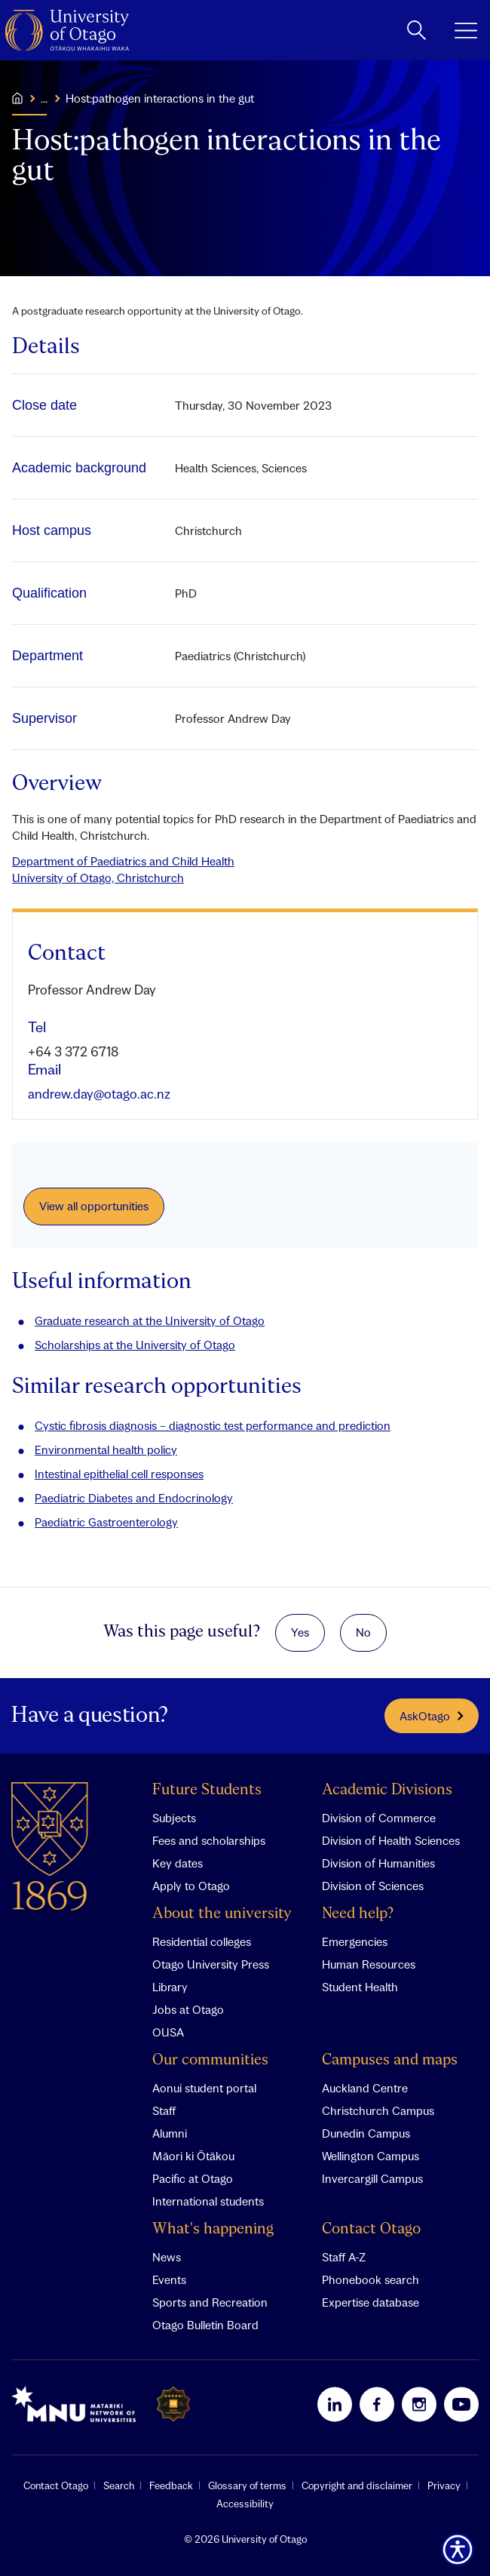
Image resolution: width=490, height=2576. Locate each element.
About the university (222, 1914)
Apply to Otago (191, 1886)
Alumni (169, 2133)
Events (169, 2279)
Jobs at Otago (188, 2009)
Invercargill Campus (372, 2178)
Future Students (207, 1790)
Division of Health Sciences (391, 1840)
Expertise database (370, 2302)
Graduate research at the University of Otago (150, 1320)
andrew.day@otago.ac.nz (99, 1094)
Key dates (177, 1863)
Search (118, 2485)
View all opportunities (94, 1206)
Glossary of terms (247, 2485)
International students (208, 2201)
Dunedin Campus (366, 2133)
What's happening (213, 2229)
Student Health (360, 1987)
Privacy (444, 2485)
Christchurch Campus (378, 2110)
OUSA (168, 2032)
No (363, 1632)
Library (170, 1987)
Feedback (171, 2485)
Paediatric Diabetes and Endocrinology (134, 1498)
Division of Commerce (379, 1818)
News (166, 2257)
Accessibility (245, 2503)
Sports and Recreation (210, 2302)
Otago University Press (210, 1964)
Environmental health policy (106, 1449)
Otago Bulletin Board (205, 2325)
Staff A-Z (344, 2257)
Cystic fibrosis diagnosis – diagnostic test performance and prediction (212, 1425)
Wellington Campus (370, 2156)
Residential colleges (201, 1941)
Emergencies (354, 1941)
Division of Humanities (378, 1863)
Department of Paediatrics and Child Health (123, 861)
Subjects (174, 1818)
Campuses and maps (390, 2060)
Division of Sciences (373, 1886)
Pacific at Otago (192, 2178)
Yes (300, 1632)
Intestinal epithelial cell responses (119, 1474)
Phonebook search (370, 2279)
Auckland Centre (365, 2088)
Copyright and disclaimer (357, 2485)
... (44, 98)
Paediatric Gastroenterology (106, 1522)
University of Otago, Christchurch (98, 877)
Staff (164, 2110)
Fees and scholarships (208, 1840)
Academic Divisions (387, 1790)
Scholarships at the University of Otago (135, 1345)
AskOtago (432, 1716)
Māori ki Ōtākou (193, 2156)
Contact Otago (371, 2229)
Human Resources (368, 1964)
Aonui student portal (204, 2088)
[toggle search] (416, 30)
